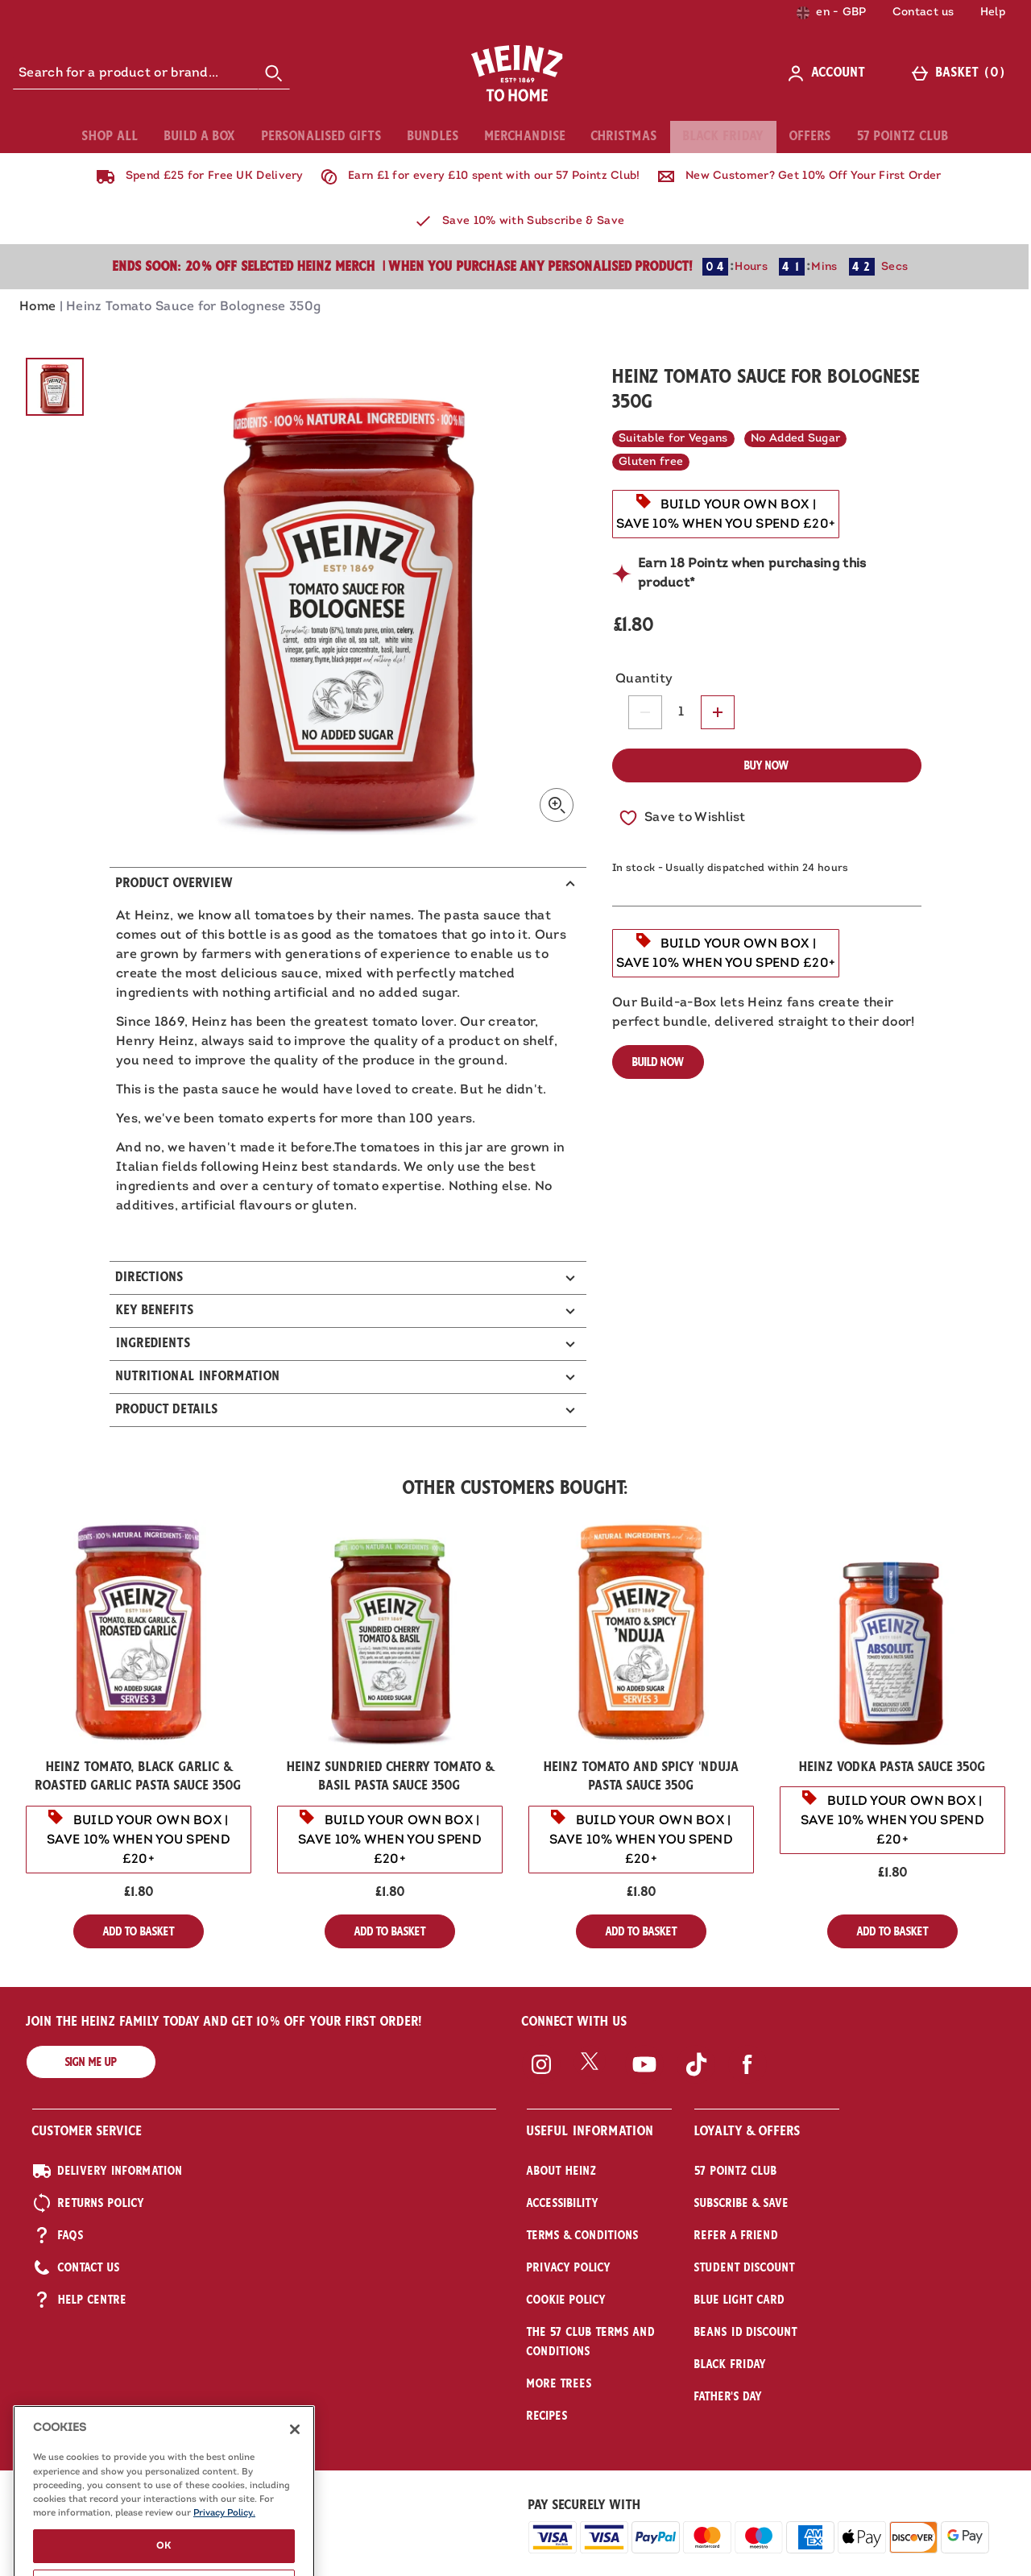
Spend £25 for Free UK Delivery (196, 176)
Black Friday (723, 136)
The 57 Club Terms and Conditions (591, 2341)
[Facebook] (747, 2081)
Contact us (923, 12)
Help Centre (79, 2299)
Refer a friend (736, 2235)
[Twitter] (592, 2081)
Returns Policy (88, 2203)
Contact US (76, 2267)
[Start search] (274, 73)
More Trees (559, 2383)
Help (992, 12)
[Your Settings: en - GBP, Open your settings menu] (831, 13)
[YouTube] (644, 2081)
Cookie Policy (566, 2299)
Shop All (110, 136)
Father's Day (728, 2396)
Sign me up (91, 2062)
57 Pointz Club (903, 136)
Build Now (658, 1062)
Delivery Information (107, 2170)
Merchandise (525, 136)
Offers (810, 136)
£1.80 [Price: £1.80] (138, 1892)
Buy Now (766, 765)
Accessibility (562, 2203)
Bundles (433, 136)
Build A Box (200, 136)
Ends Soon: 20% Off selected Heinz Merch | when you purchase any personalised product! (403, 267)
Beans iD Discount (745, 2332)
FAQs (58, 2235)
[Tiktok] (696, 2081)
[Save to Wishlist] (682, 818)
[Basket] (961, 73)
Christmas (624, 136)
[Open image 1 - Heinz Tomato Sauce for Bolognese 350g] (55, 387)
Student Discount (744, 2267)
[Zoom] (556, 805)
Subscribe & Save (741, 2203)
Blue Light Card (739, 2299)
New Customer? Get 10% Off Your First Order (796, 176)
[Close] (295, 2507)
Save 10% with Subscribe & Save (515, 221)
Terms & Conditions (583, 2235)
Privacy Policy (569, 2267)
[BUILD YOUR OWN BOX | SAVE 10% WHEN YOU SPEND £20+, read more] (725, 514)
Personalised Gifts (322, 136)
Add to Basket (153, 1934)
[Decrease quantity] (645, 712)
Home (37, 307)
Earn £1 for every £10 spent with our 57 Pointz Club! (476, 176)
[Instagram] (541, 2081)
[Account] (829, 73)
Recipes (547, 2415)
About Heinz (562, 2170)
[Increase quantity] (718, 712)
